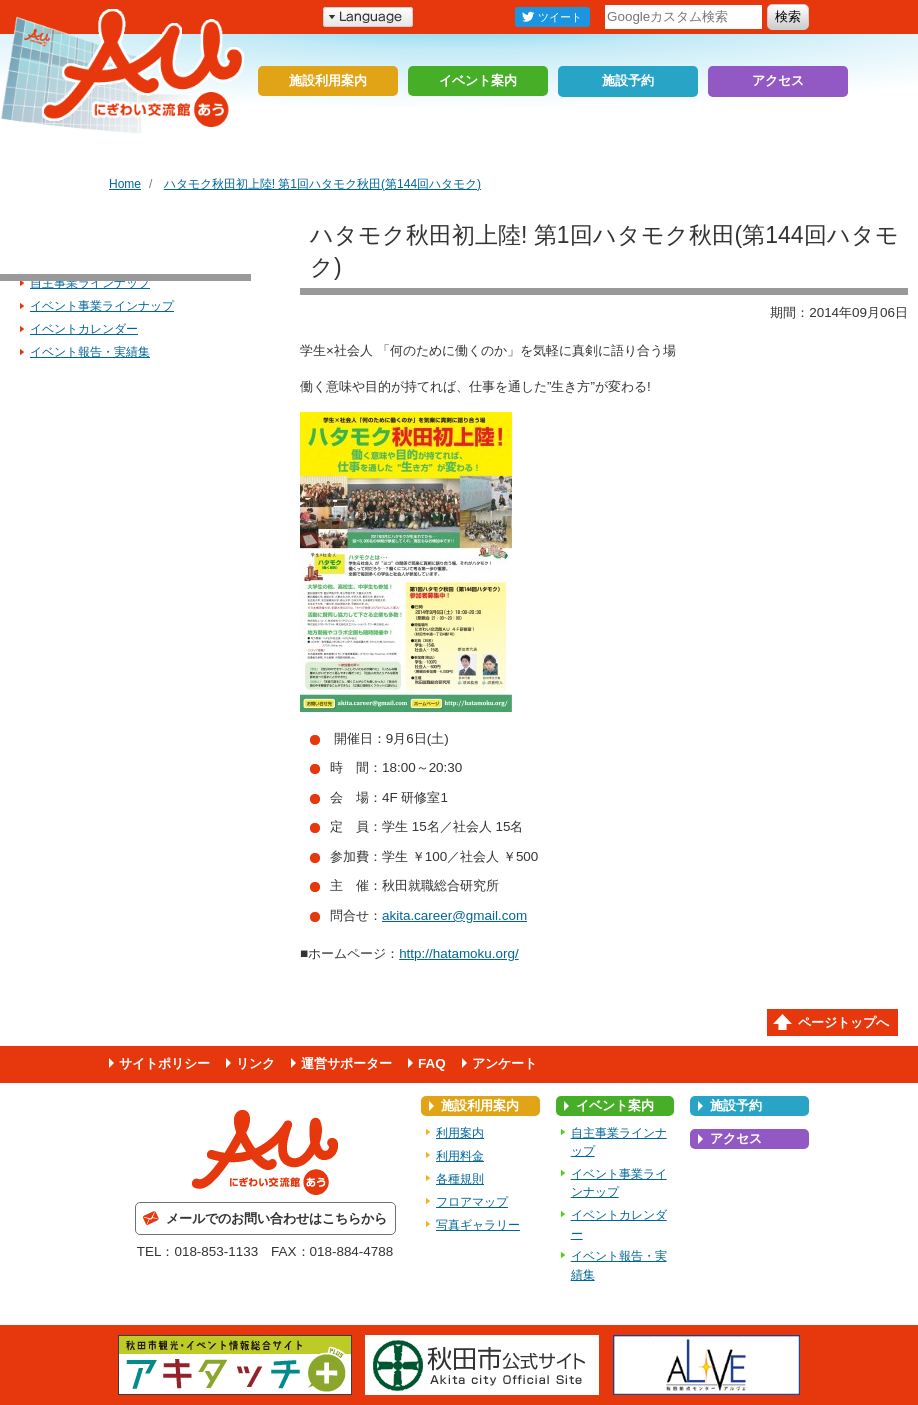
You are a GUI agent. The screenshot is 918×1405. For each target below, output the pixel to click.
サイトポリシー (164, 1063)
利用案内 (460, 1133)
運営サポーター (346, 1063)
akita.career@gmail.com (454, 915)
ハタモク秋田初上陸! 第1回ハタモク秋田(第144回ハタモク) (322, 184)
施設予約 (628, 80)
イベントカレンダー (84, 329)
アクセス (778, 80)
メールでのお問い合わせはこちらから (276, 1218)
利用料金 (460, 1156)
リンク (255, 1063)
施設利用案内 (328, 80)
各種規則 (460, 1179)
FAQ (432, 1063)
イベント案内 (478, 80)
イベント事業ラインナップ (102, 306)
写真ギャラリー (478, 1225)
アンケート (504, 1063)
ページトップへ (843, 1022)
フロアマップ (472, 1202)
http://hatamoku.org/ (459, 953)
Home (125, 184)
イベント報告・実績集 (90, 352)
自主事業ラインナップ (90, 283)
